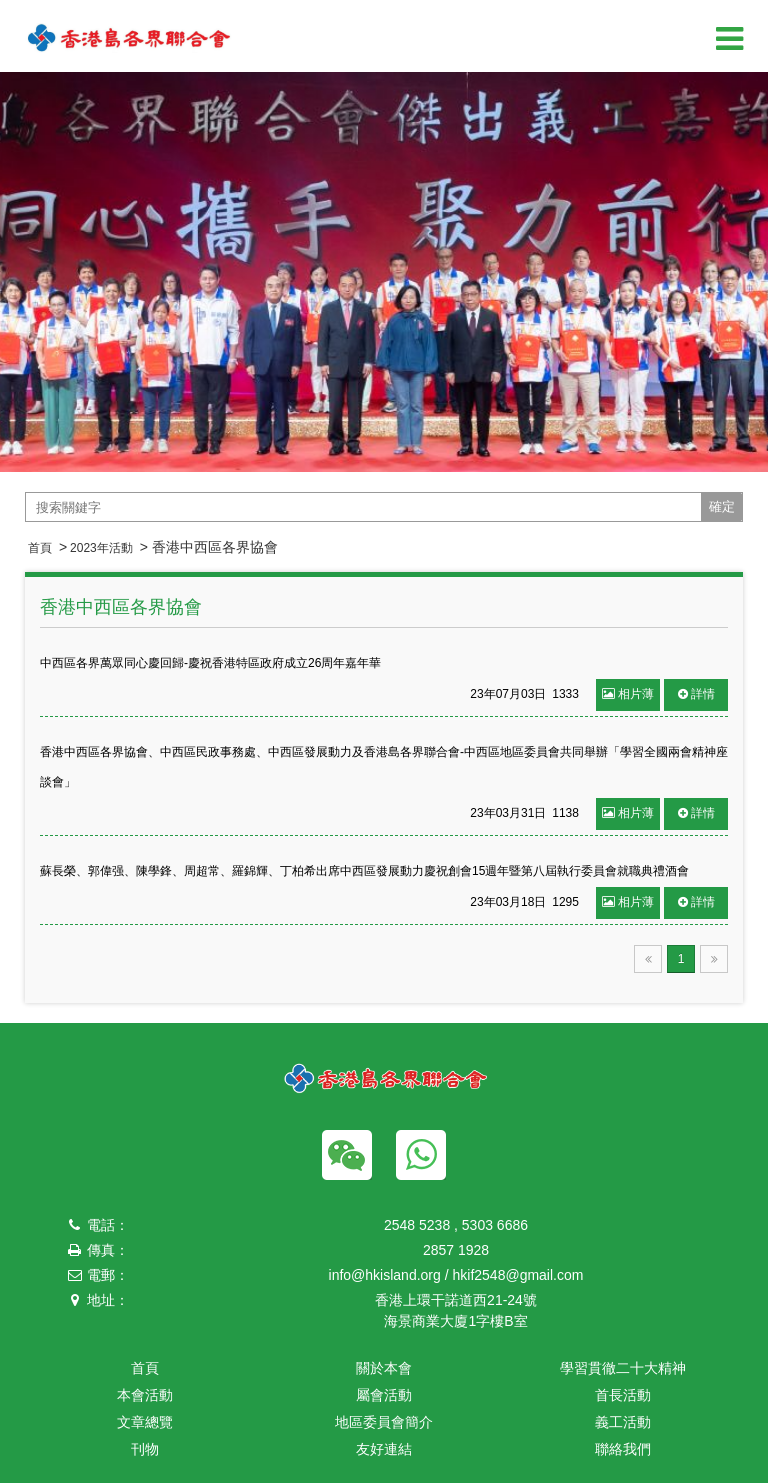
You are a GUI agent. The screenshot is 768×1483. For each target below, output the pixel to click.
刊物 (145, 1449)
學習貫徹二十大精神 (623, 1368)
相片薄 (628, 694)
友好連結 (384, 1449)
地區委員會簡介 (384, 1422)
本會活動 (145, 1395)
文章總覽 (145, 1422)
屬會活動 (384, 1395)
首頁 (40, 548)
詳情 (696, 694)
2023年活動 (101, 548)
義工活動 (623, 1422)
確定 (722, 506)
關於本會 (384, 1368)
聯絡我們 (623, 1449)
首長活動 (623, 1395)
